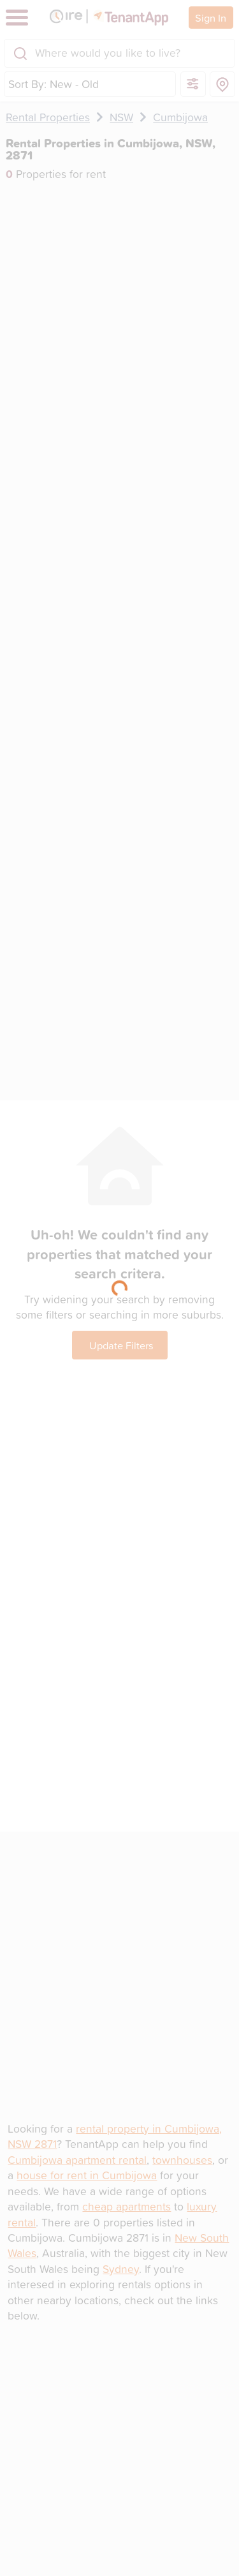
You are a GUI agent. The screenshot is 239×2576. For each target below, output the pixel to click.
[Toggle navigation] (17, 18)
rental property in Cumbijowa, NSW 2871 (115, 2136)
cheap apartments (126, 2206)
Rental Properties (48, 117)
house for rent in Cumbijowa (87, 2175)
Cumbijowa (180, 117)
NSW (121, 117)
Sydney (121, 2269)
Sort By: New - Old (53, 84)
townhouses (182, 2160)
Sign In (210, 17)
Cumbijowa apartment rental (77, 2160)
